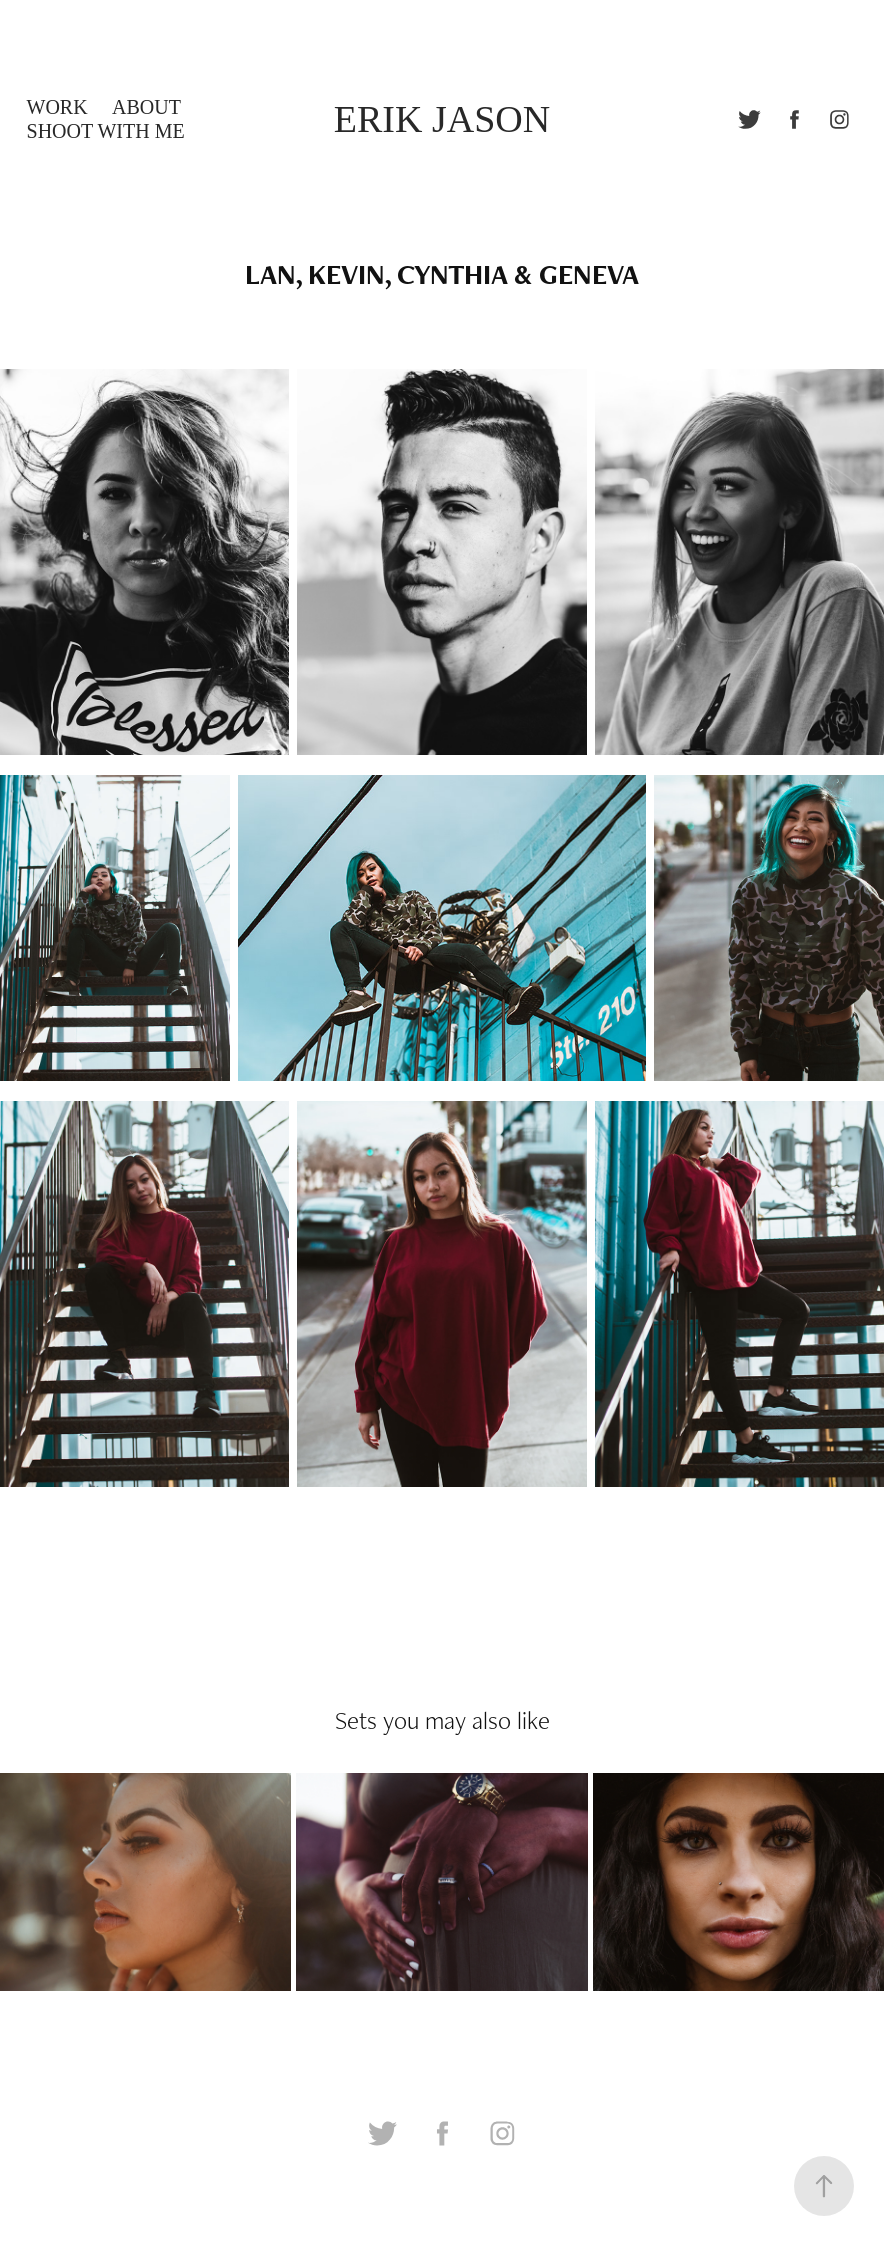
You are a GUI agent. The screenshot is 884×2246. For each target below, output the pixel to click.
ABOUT (146, 107)
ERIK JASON (442, 119)
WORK (57, 107)
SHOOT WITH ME (106, 131)
